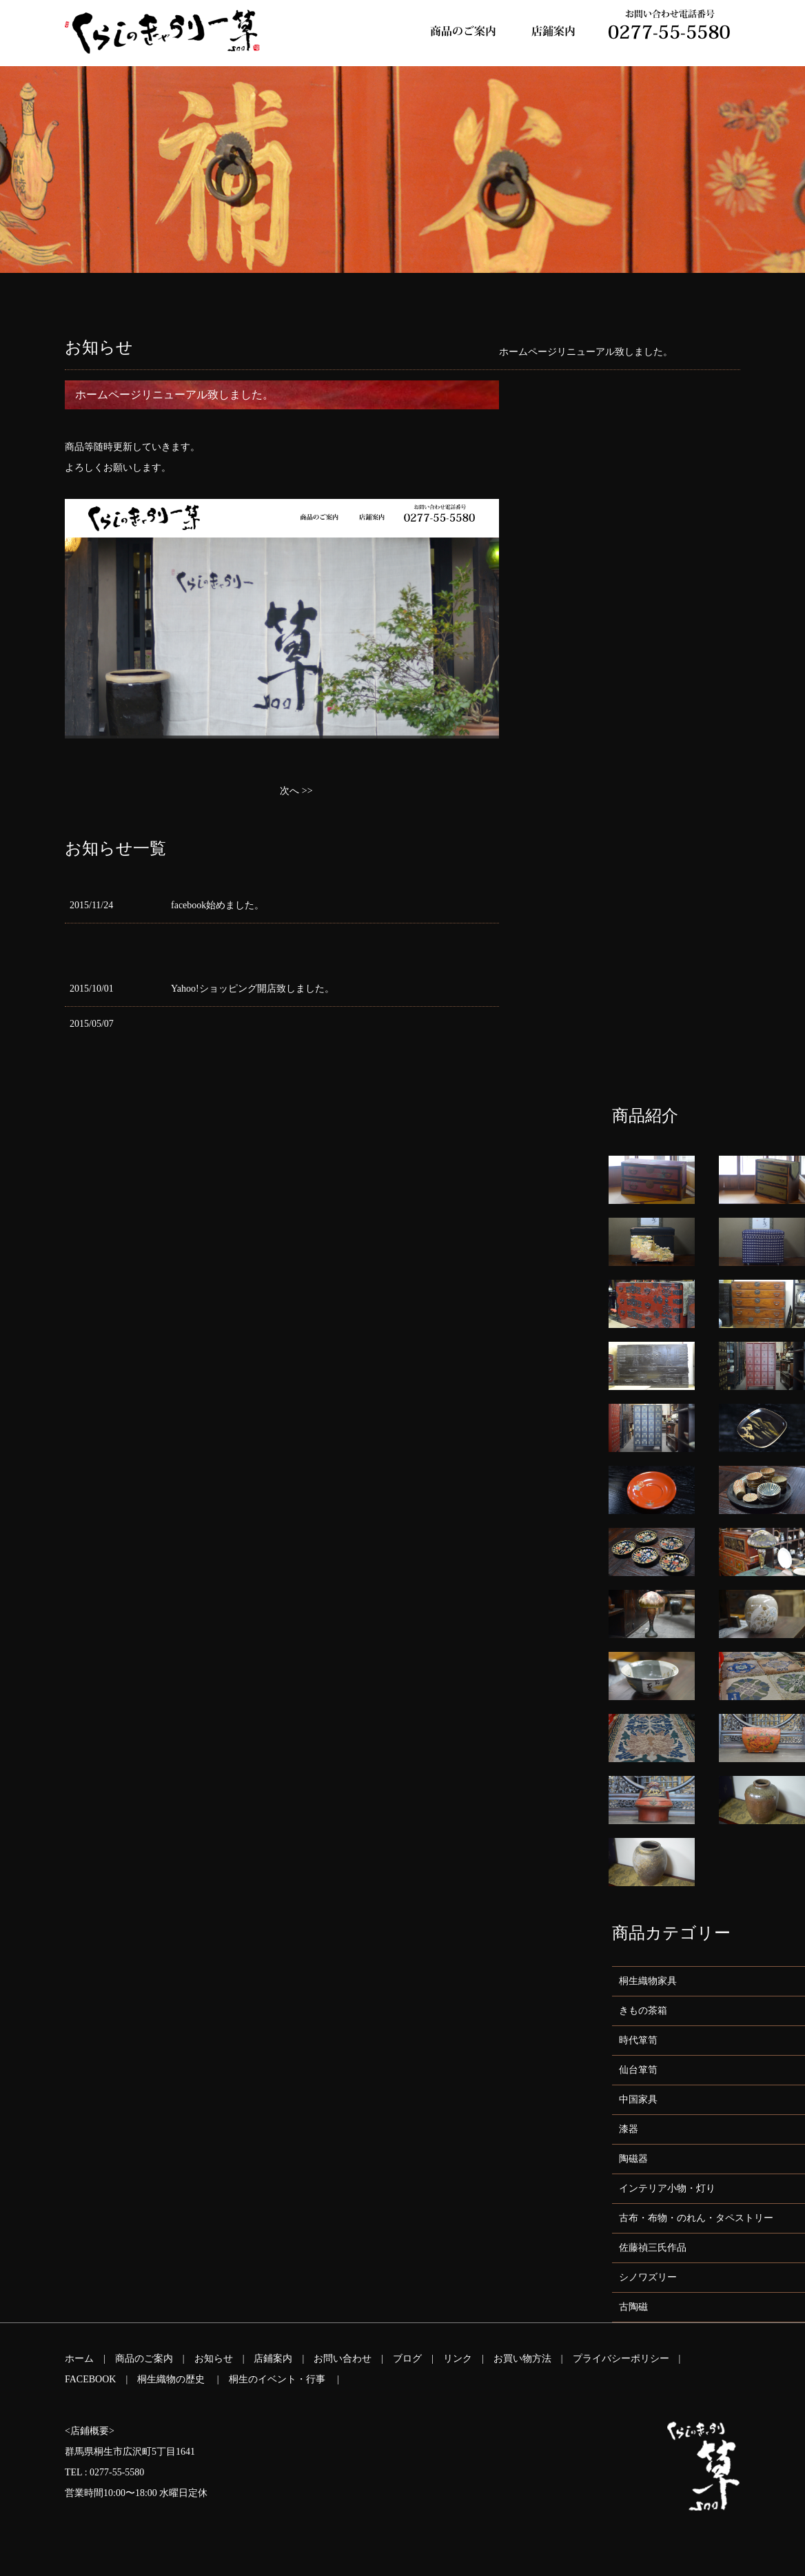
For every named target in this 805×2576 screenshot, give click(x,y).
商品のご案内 (144, 2358)
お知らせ (213, 2358)
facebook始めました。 (217, 905)
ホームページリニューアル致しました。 (586, 352)
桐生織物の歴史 (172, 2379)
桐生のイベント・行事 (278, 2379)
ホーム (79, 2358)
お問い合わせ (342, 2358)
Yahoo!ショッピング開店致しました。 (252, 988)
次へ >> (296, 791)
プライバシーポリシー (621, 2358)
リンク (457, 2358)
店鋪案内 (273, 2358)
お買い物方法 (522, 2358)
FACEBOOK (90, 2379)
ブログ (407, 2358)
